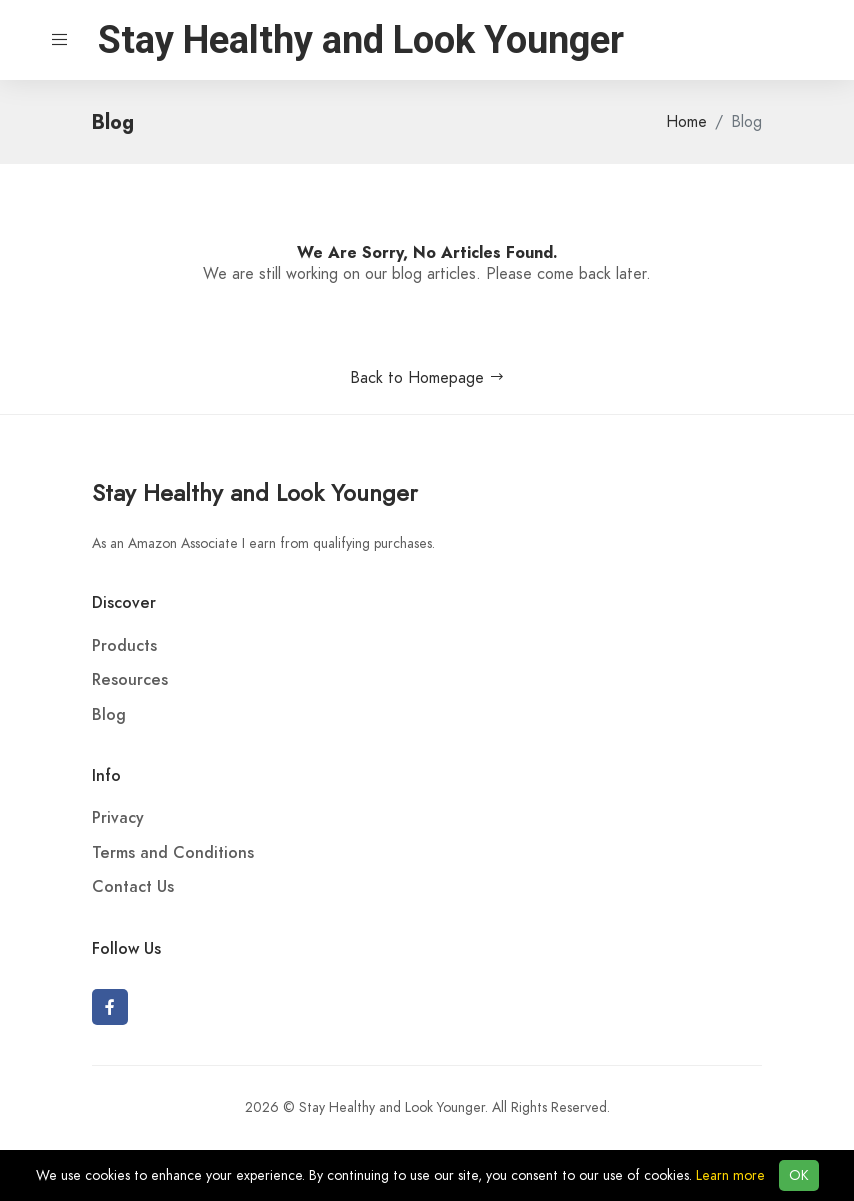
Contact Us (133, 887)
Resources (130, 680)
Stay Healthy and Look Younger (254, 492)
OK (799, 1175)
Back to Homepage (427, 378)
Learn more (730, 1175)
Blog (109, 715)
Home (686, 122)
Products (124, 646)
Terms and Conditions (173, 853)
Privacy (118, 818)
